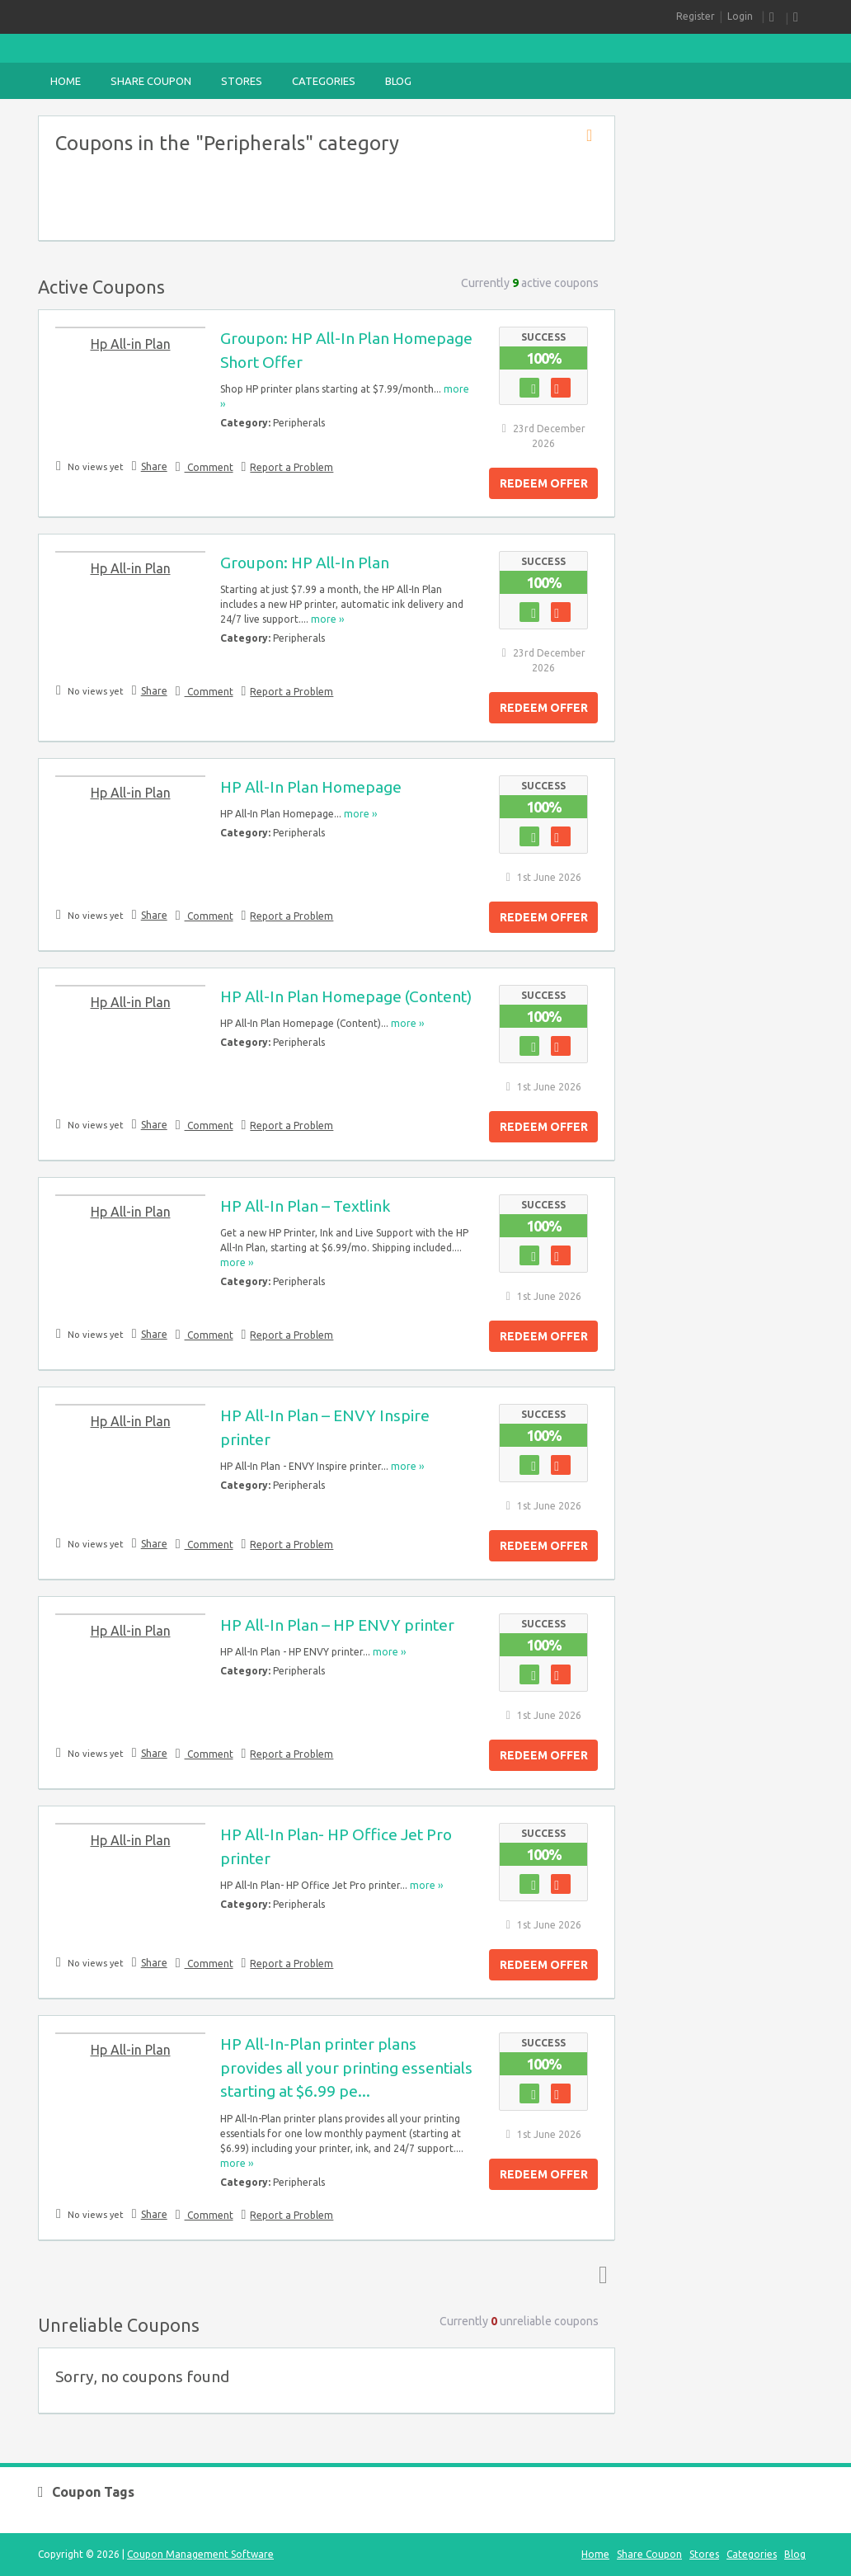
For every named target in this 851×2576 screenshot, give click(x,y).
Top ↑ (599, 2274)
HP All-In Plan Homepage (311, 787)
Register (695, 16)
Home (65, 81)
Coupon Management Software (200, 2554)
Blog (398, 81)
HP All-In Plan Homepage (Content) (346, 996)
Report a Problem (291, 467)
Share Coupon (150, 81)
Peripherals (299, 422)
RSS (775, 18)
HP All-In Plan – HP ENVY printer (337, 1625)
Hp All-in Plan (131, 344)
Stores (241, 81)
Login (740, 16)
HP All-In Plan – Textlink (305, 1206)
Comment (209, 467)
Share (154, 466)
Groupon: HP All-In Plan (304, 562)
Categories (323, 81)
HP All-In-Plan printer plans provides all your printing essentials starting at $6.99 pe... (346, 2068)
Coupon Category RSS (594, 136)
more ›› (327, 619)
